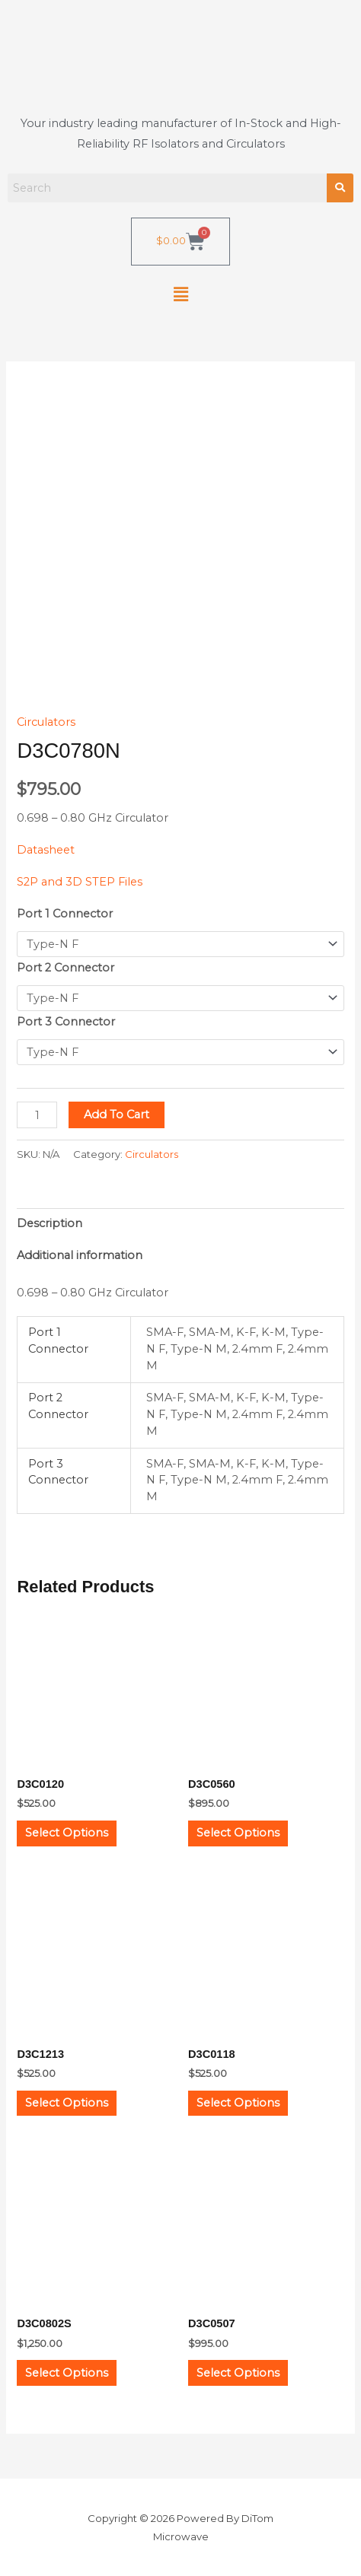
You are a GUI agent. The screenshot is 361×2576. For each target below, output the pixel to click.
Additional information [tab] (79, 1255)
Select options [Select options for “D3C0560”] (238, 1833)
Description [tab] (49, 1223)
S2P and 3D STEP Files (79, 882)
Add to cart (116, 1114)
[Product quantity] (37, 1115)
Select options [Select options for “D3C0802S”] (66, 2373)
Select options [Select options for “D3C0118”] (238, 2103)
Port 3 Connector (66, 1022)
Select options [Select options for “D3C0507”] (238, 2373)
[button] (180, 295)
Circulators (46, 722)
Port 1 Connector (65, 914)
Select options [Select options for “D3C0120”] (66, 1833)
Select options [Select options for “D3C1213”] (66, 2103)
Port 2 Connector (65, 968)
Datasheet (46, 850)
